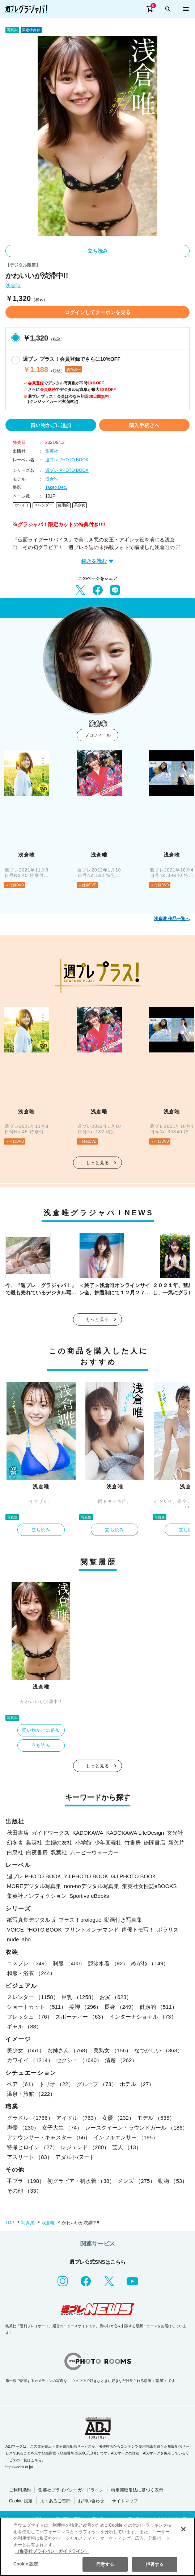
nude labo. (19, 1939)
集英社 (51, 451)
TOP (9, 2222)
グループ (97, 2084)
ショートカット (36, 2007)
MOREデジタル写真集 (34, 1886)
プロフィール (98, 735)
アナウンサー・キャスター (48, 2137)
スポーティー (80, 2017)
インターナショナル (143, 2017)
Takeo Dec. (56, 487)
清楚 (121, 2060)
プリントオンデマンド (91, 1929)
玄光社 (175, 1833)
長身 (120, 2007)
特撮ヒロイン (32, 2147)
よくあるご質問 (55, 2500)
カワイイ (21, 505)
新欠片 (176, 1842)
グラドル (30, 2118)
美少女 (79, 505)
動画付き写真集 (123, 1920)
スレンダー (43, 505)
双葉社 (59, 1852)
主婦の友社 (58, 1842)
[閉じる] (183, 2529)
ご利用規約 (20, 2490)
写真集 (27, 2222)
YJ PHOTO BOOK (86, 1876)
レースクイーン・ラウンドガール (136, 2127)
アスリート (29, 2157)
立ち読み (98, 251)
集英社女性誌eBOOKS (149, 1886)
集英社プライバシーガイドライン (70, 2490)
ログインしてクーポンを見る (98, 312)
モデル (156, 2118)
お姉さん (68, 2050)
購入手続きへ (144, 425)
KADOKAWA (87, 1833)
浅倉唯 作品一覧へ (172, 918)
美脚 (85, 2007)
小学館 (83, 1842)
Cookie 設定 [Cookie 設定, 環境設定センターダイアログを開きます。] (25, 2564)
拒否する (154, 2564)
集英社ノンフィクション (37, 1896)
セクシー (79, 2060)
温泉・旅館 (31, 2094)
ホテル (137, 2084)
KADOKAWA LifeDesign (135, 1833)
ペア (21, 2084)
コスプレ (28, 1963)
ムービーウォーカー (94, 1852)
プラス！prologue (80, 1920)
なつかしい (158, 2050)
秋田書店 (18, 1833)
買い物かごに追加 (50, 425)
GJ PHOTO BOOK (133, 1876)
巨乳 (79, 1997)
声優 (23, 2127)
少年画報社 (108, 1842)
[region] (97, 2547)
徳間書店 (154, 1842)
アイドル (77, 2118)
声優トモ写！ (138, 1929)
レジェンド (85, 2147)
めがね (150, 1963)
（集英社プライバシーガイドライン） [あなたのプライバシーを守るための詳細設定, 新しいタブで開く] (52, 2551)
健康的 (63, 505)
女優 (118, 2118)
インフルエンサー (125, 2137)
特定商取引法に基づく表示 (137, 2490)
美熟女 (112, 2050)
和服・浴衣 (31, 1973)
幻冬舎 (15, 1842)
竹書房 (132, 1842)
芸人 (126, 2147)
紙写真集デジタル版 (31, 1920)
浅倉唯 (13, 285)
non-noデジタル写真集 (91, 1886)
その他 (24, 2191)
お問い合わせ (91, 2500)
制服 (69, 1963)
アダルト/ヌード (75, 2157)
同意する (105, 2564)
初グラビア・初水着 (81, 2181)
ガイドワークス (50, 1833)
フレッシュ (29, 2017)
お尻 (115, 1997)
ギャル (24, 2026)
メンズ (136, 2181)
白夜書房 (37, 1852)
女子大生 (62, 2127)
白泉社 (15, 1852)
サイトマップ (125, 2500)
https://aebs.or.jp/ (19, 2467)
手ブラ (25, 2181)
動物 (172, 2181)
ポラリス (168, 1929)
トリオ (56, 2084)
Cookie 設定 (21, 2500)
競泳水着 (108, 1963)
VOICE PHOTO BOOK (34, 1929)
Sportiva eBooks (89, 1896)
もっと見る (98, 1162)
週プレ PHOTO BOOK (67, 459)
